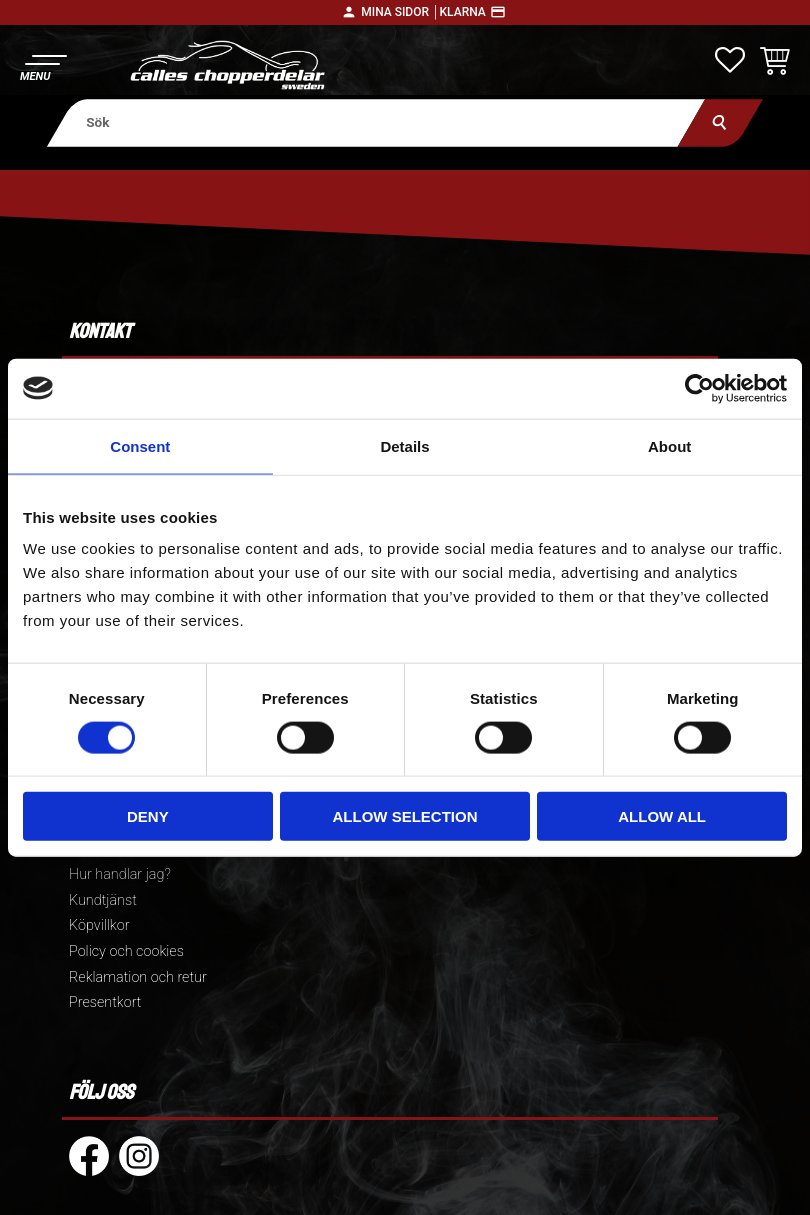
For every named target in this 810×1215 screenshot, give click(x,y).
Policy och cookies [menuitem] (126, 951)
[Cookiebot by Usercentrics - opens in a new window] (699, 388)
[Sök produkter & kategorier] (376, 122)
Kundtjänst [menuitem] (103, 900)
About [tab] (669, 445)
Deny (148, 816)
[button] (42, 65)
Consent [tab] (140, 445)
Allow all (662, 816)
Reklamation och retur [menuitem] (138, 977)
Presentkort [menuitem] (105, 1002)
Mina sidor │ (400, 12)
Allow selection (404, 816)
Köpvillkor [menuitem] (99, 925)
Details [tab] (404, 445)
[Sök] (720, 122)
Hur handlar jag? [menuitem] (120, 874)
